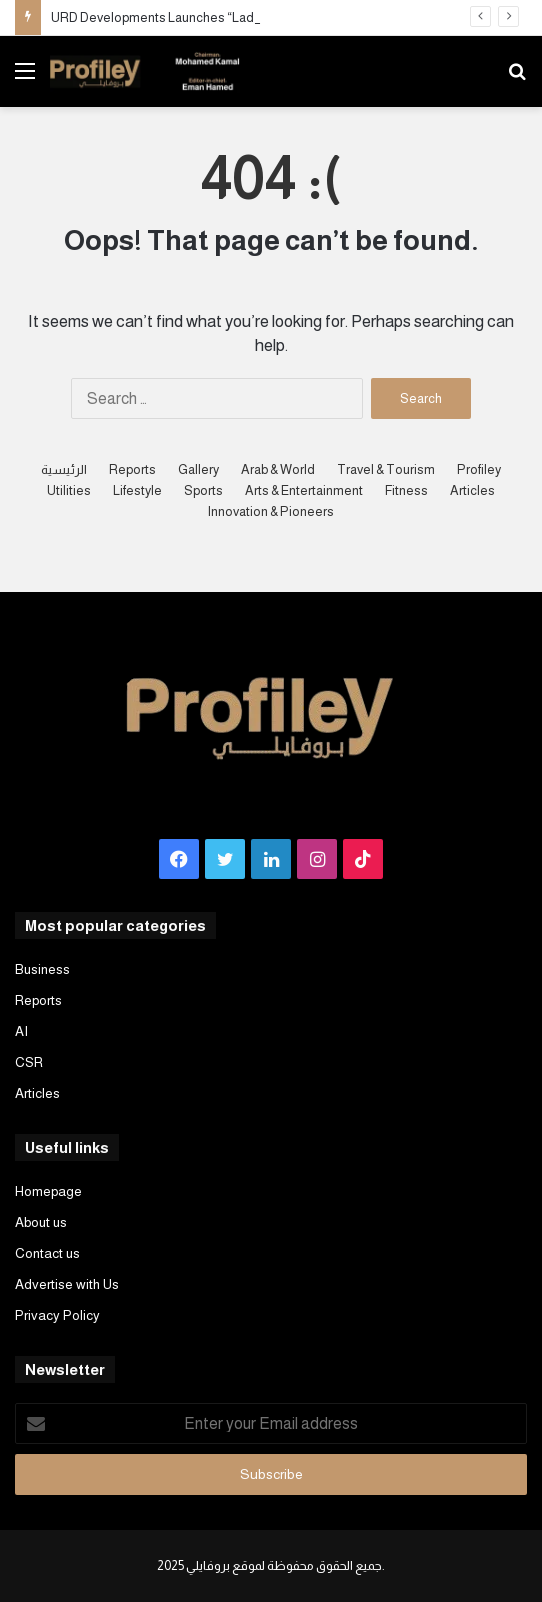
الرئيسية (64, 469)
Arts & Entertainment (304, 490)
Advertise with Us (67, 1284)
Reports (132, 469)
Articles (472, 490)
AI (21, 1031)
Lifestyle (137, 490)
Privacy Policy (57, 1315)
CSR (29, 1062)
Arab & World (278, 469)
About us (41, 1222)
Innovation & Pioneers (271, 511)
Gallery (198, 469)
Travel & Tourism (386, 469)
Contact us (47, 1253)
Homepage (48, 1191)
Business (42, 969)
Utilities (69, 490)
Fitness (406, 490)
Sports (203, 490)
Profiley (479, 469)
